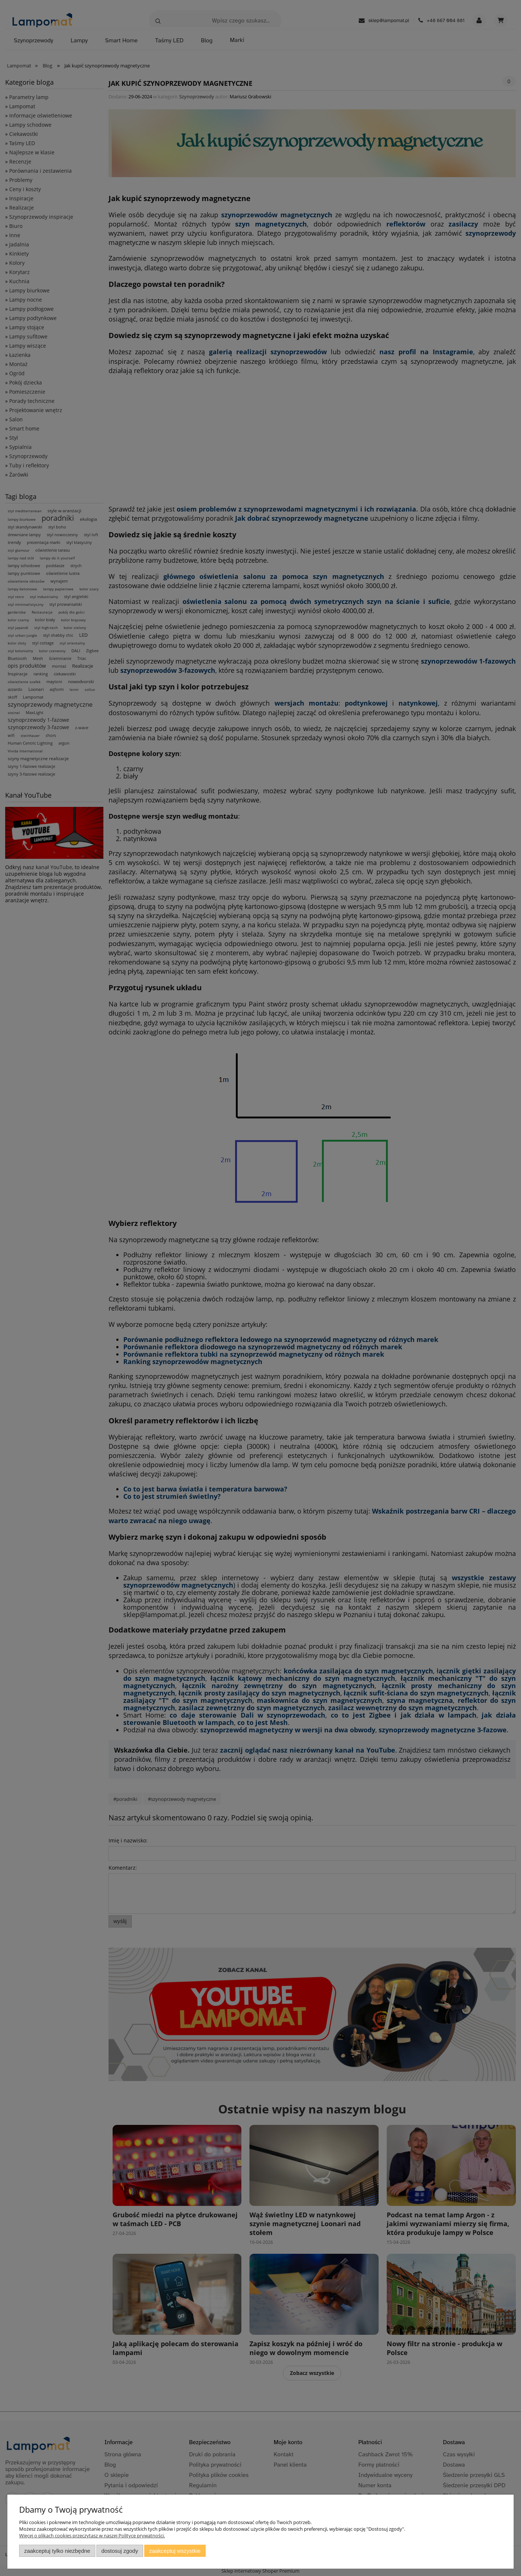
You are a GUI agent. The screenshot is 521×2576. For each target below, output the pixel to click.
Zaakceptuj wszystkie (175, 2551)
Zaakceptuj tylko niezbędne (57, 2551)
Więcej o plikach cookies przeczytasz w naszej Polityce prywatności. (92, 2535)
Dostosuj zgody (119, 2551)
